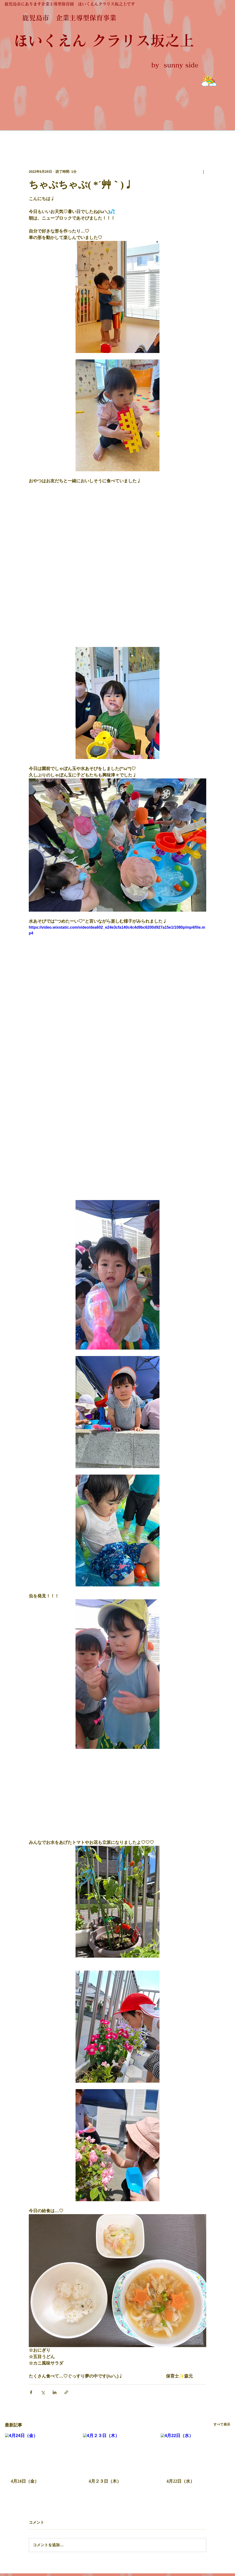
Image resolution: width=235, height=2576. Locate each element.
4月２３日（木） (105, 2481)
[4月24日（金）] (39, 2452)
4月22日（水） (180, 2481)
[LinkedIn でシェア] (54, 2392)
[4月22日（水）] (195, 2452)
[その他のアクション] (203, 171)
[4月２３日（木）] (117, 2452)
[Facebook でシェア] (31, 2392)
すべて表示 (221, 2424)
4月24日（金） (25, 2481)
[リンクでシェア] (66, 2392)
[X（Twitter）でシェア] (43, 2392)
